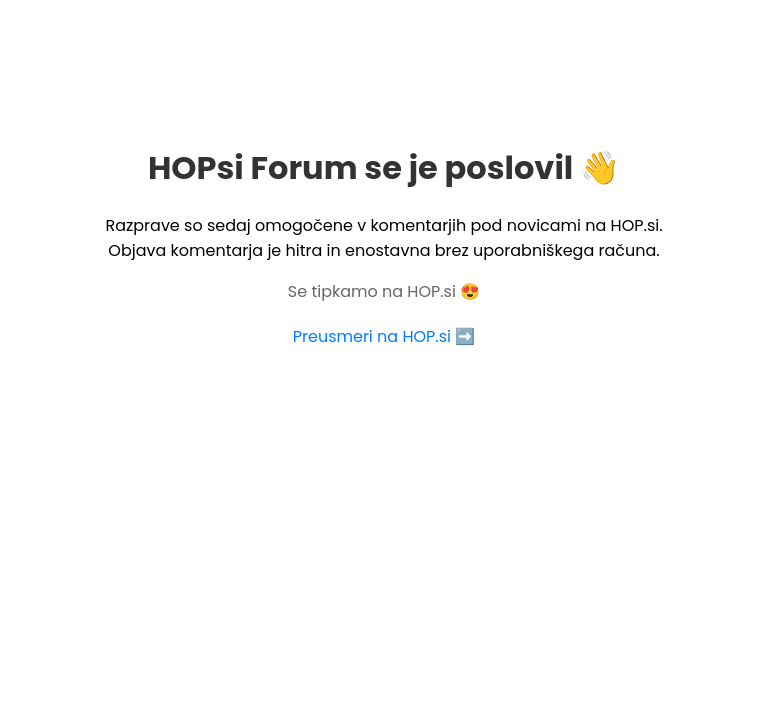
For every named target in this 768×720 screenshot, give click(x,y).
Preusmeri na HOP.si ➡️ (384, 336)
